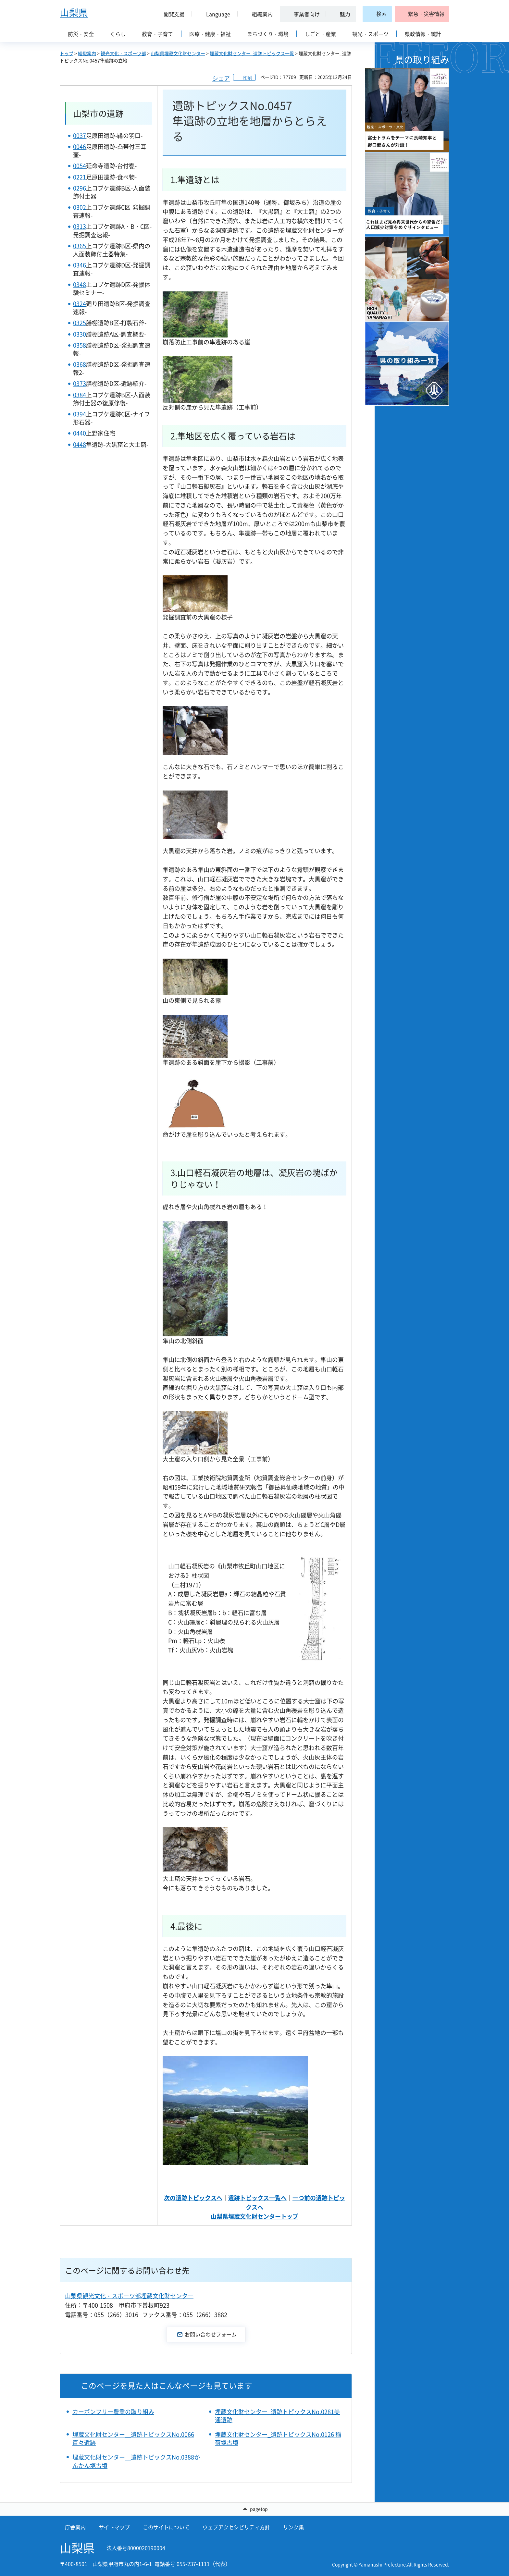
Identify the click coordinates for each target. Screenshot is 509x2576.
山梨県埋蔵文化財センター (178, 53)
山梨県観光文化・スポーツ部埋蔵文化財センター (129, 2295)
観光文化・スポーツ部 (123, 53)
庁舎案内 (75, 2527)
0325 (79, 322)
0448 (79, 444)
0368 (79, 364)
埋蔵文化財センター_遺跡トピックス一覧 (252, 53)
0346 (79, 265)
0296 (79, 188)
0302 (79, 207)
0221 (79, 177)
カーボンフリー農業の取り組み (113, 2412)
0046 (79, 146)
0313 (79, 226)
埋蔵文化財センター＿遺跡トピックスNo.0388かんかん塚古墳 (136, 2461)
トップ (66, 53)
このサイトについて (166, 2527)
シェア (221, 78)
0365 (79, 245)
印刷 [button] (247, 77)
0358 (79, 345)
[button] (171, 14)
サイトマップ (114, 2527)
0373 (79, 383)
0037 (79, 135)
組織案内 (87, 53)
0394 (79, 414)
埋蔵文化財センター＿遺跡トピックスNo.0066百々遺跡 (133, 2438)
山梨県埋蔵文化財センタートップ (254, 2216)
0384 (79, 394)
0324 (79, 303)
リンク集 (293, 2527)
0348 (79, 284)
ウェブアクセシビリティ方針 (236, 2527)
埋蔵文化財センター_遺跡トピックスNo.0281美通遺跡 (277, 2416)
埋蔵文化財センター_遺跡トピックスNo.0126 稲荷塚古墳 (278, 2438)
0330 (79, 334)
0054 (79, 165)
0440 (79, 433)
